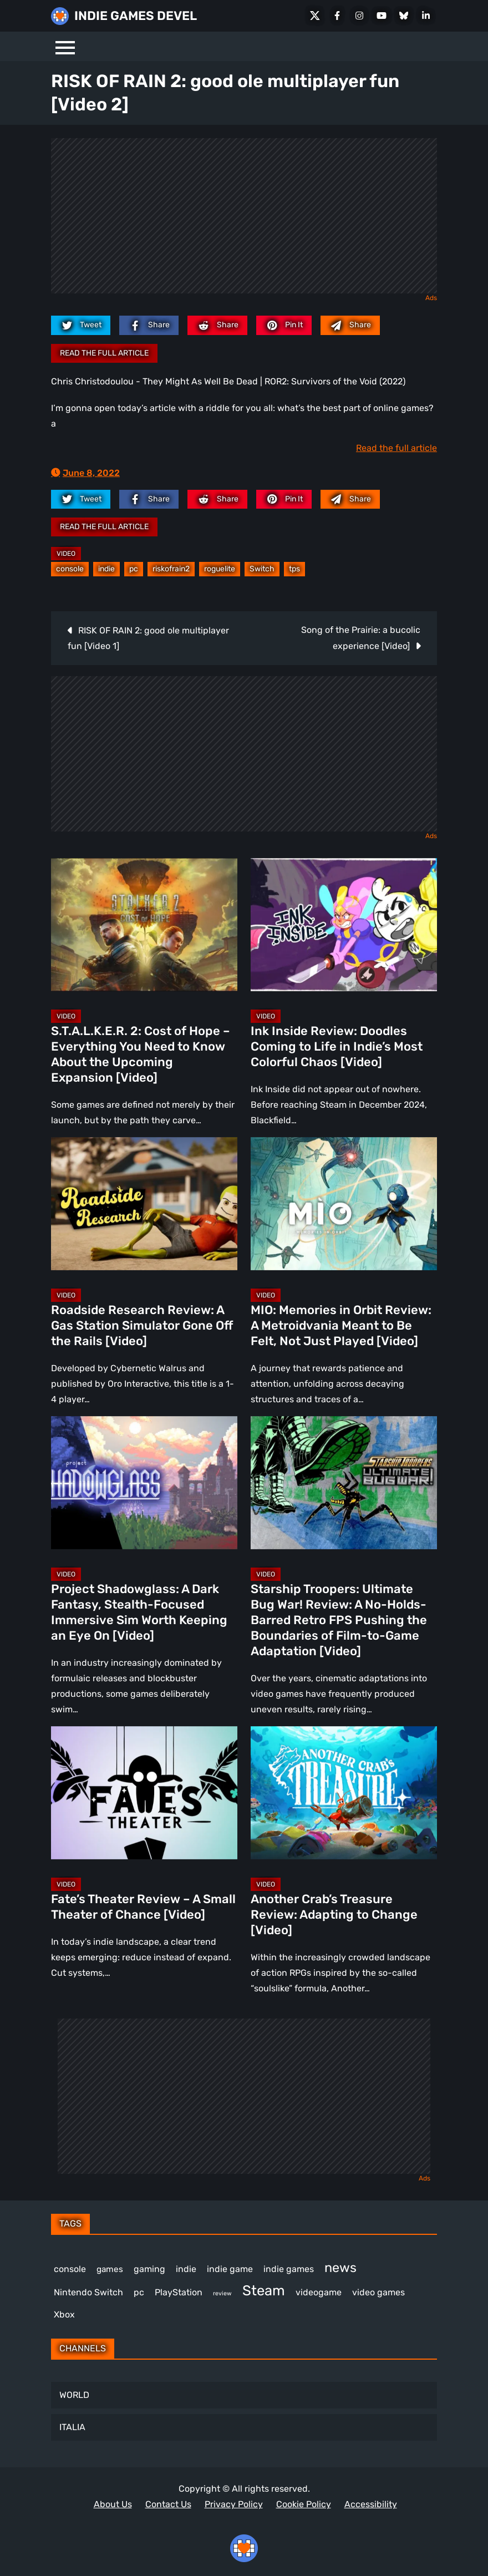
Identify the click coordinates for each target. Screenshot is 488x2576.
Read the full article (104, 353)
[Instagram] (359, 15)
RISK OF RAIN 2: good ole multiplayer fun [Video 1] (148, 638)
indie (106, 569)
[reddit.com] (217, 325)
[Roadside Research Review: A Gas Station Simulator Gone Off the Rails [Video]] (144, 1203)
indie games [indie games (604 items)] (288, 2269)
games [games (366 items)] (109, 2269)
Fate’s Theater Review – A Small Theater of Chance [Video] (143, 1907)
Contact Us (168, 2504)
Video (66, 553)
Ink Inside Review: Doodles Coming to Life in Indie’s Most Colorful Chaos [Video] (337, 1046)
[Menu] (65, 46)
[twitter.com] (80, 325)
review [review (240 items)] (222, 2293)
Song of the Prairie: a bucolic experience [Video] (360, 638)
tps (294, 569)
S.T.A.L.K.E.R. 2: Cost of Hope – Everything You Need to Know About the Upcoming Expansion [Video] (140, 1054)
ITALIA (72, 2427)
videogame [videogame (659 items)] (319, 2292)
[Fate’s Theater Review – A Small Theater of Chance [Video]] (144, 1792)
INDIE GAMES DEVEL (135, 15)
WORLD (74, 2395)
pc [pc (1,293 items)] (139, 2292)
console (70, 569)
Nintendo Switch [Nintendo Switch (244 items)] (88, 2292)
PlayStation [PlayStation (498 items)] (178, 2292)
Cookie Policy (303, 2504)
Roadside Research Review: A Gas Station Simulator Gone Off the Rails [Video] (142, 1325)
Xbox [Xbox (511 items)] (64, 2314)
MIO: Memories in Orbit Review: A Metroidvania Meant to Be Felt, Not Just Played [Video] (341, 1325)
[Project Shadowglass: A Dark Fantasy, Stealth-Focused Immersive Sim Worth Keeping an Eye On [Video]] (144, 1482)
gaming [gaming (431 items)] (149, 2269)
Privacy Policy (234, 2504)
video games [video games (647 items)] (378, 2292)
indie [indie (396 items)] (186, 2269)
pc (133, 569)
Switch (262, 569)
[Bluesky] (404, 15)
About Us (113, 2504)
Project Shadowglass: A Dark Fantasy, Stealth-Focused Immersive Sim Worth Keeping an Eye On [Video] (139, 1612)
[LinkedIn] (426, 15)
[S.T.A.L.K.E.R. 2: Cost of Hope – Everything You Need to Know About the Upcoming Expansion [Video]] (144, 924)
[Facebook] (337, 15)
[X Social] (315, 15)
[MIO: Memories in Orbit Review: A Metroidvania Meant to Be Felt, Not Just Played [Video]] (344, 1203)
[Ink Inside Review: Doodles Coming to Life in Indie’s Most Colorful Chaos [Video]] (344, 924)
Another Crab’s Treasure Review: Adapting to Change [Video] (334, 1915)
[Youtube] (381, 15)
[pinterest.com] (284, 325)
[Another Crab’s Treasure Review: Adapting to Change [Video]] (344, 1792)
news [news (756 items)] (340, 2267)
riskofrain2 (171, 569)
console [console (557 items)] (70, 2269)
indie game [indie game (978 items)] (230, 2269)
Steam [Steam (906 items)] (263, 2290)
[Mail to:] (350, 325)
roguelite (219, 569)
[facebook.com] (149, 325)
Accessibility (370, 2504)
